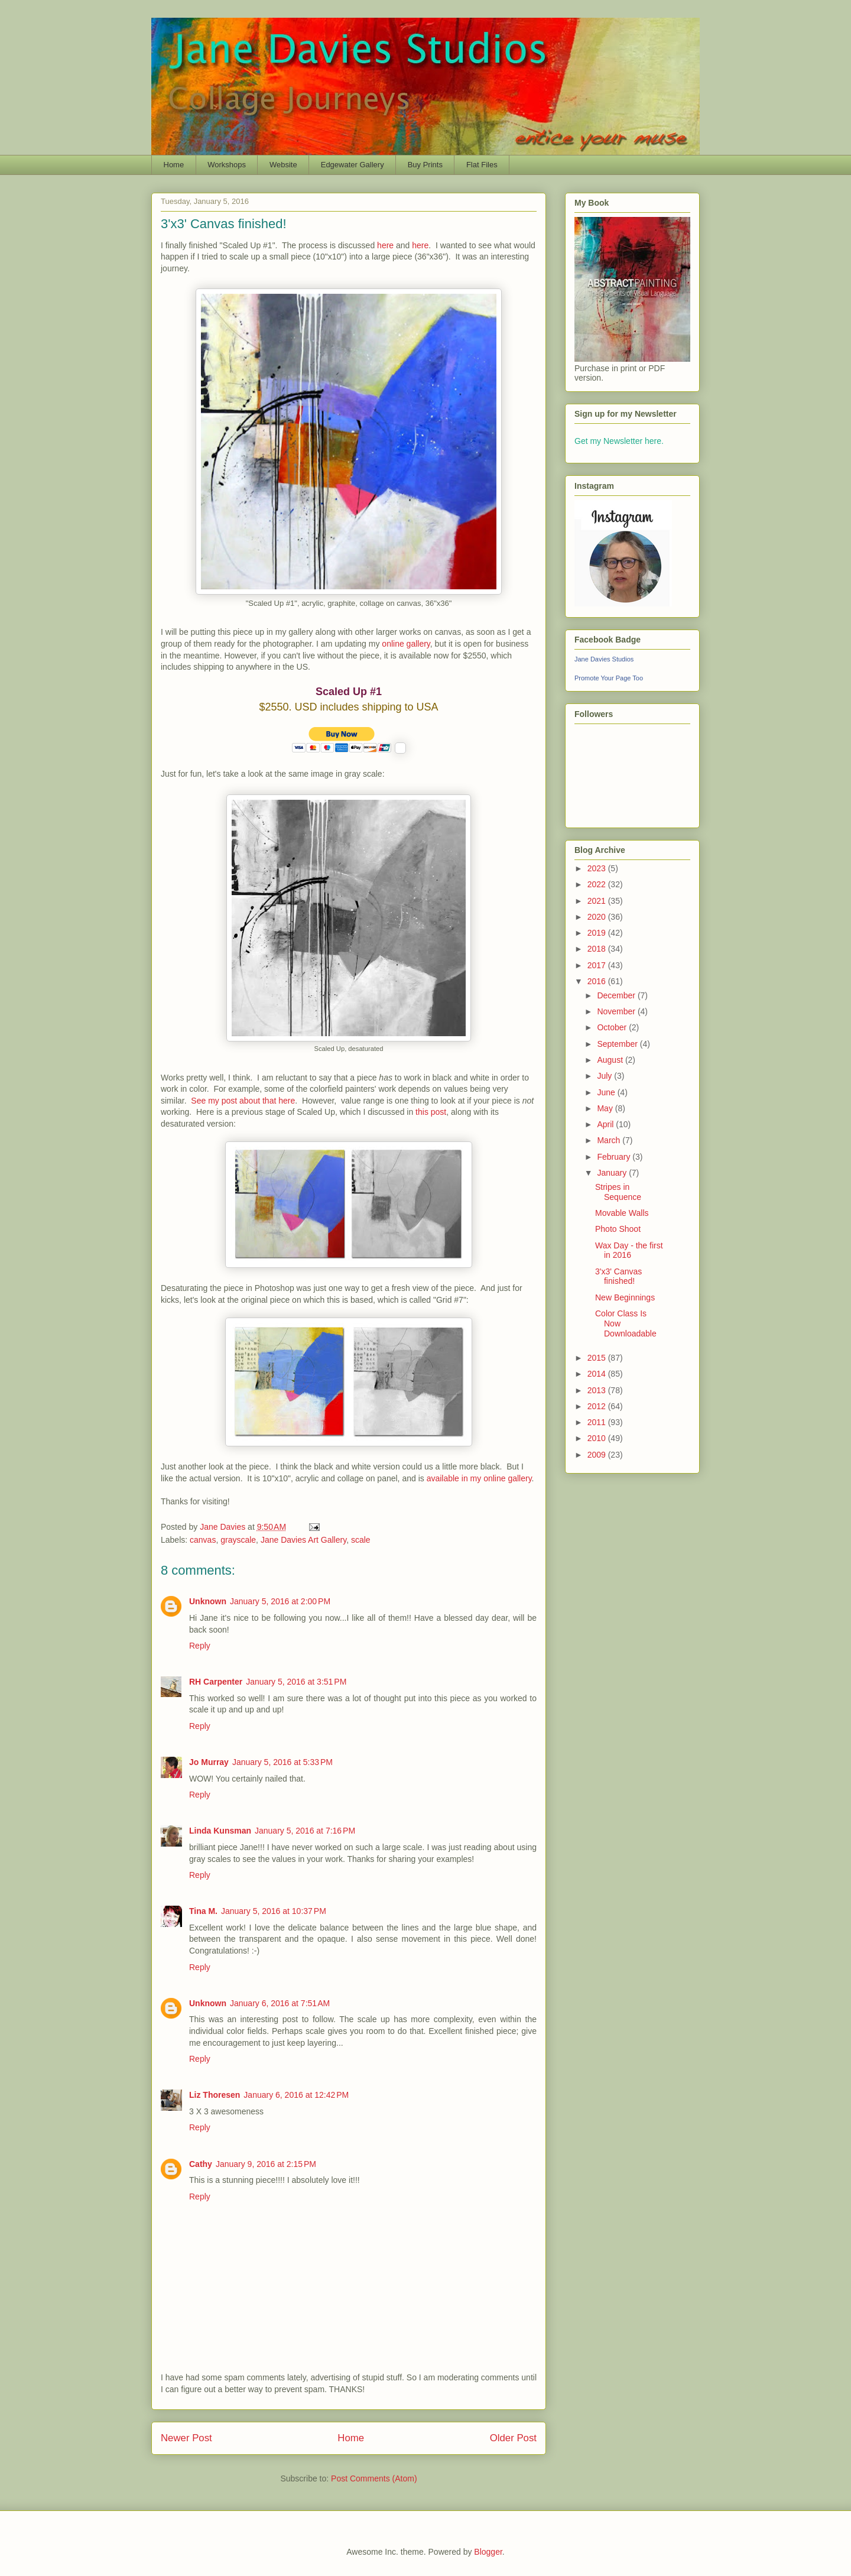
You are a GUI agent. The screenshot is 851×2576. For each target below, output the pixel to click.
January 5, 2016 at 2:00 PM (280, 1601)
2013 (597, 1390)
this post (430, 1112)
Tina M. (203, 1911)
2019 (597, 932)
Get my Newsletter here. (619, 441)
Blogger (488, 2551)
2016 (597, 981)
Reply (199, 1645)
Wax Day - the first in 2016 (629, 1250)
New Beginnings (625, 1297)
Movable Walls (622, 1213)
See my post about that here (243, 1100)
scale (361, 1540)
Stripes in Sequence (618, 1192)
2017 (597, 965)
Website (283, 164)
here (385, 245)
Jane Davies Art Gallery (303, 1540)
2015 (597, 1357)
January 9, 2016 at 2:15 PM (266, 2164)
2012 (597, 1406)
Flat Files (482, 164)
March (609, 1140)
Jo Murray (209, 1762)
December (617, 995)
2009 (597, 1454)
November (617, 1011)
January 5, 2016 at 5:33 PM (282, 1762)
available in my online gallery (479, 1478)
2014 (597, 1373)
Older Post (513, 2438)
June (607, 1092)
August (611, 1060)
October (613, 1027)
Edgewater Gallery (352, 164)
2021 (597, 901)
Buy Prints (425, 164)
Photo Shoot (618, 1229)
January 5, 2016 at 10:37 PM (273, 1911)
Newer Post (186, 2438)
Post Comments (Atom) (374, 2478)
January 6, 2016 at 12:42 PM (296, 2095)
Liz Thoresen (214, 2095)
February (614, 1157)
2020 (597, 917)
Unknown (207, 1601)
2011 (597, 1422)
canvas (203, 1540)
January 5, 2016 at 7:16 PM (305, 1830)
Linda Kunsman (220, 1830)
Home (174, 164)
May (606, 1108)
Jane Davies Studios (604, 659)
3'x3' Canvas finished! (618, 1276)
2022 (597, 884)
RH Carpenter (215, 1681)
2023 (597, 868)
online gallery (406, 643)
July (605, 1076)
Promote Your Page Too (608, 678)
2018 (597, 948)
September (618, 1044)
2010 (597, 1438)
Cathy (200, 2164)
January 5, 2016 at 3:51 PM (296, 1681)
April (606, 1124)
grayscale (238, 1540)
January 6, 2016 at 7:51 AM (280, 2003)
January (613, 1172)
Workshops (226, 164)
